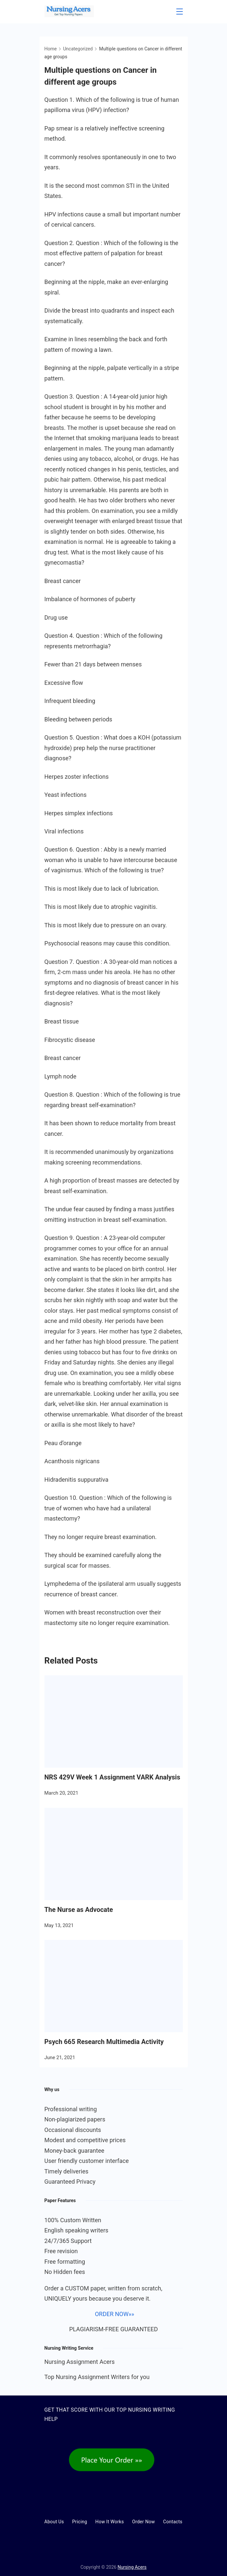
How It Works (109, 2521)
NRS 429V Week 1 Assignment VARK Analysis (112, 1777)
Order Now (143, 2521)
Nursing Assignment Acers (79, 2361)
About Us (54, 2521)
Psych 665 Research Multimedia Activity (104, 2042)
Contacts (173, 2521)
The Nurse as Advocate (78, 1910)
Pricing (79, 2521)
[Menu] (179, 11)
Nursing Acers (132, 2567)
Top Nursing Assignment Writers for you (97, 2376)
